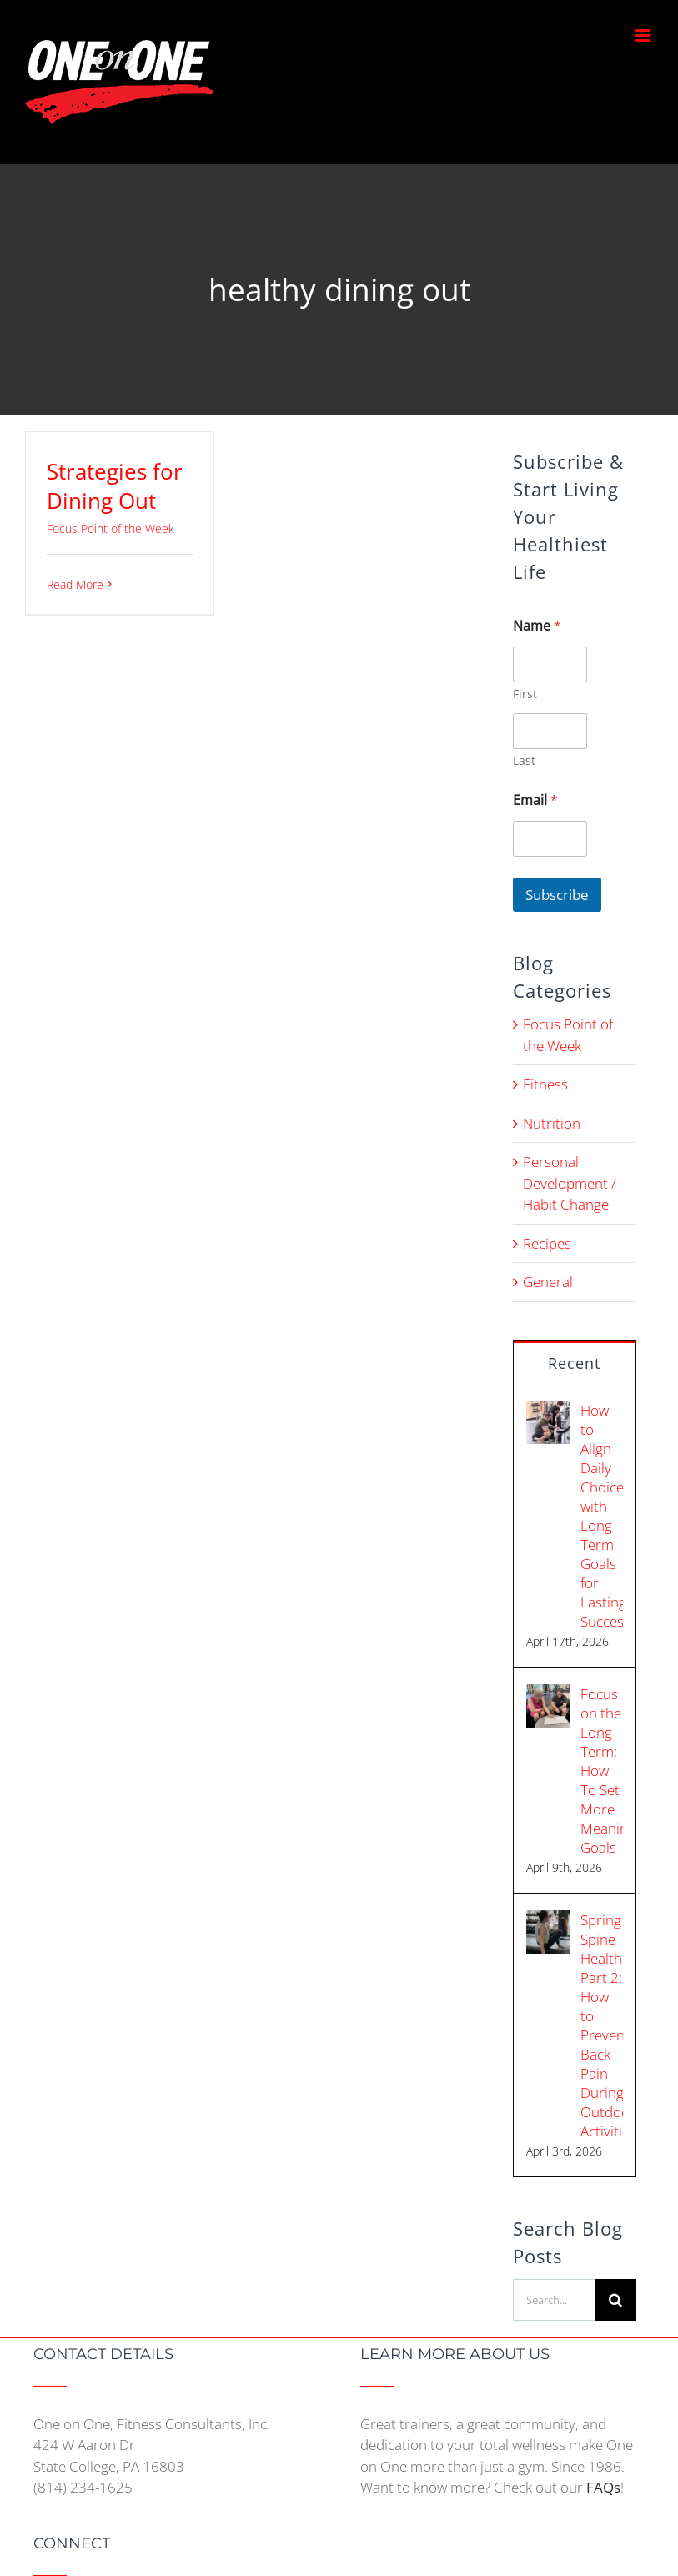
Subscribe (557, 894)
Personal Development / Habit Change (569, 1183)
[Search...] (554, 2300)
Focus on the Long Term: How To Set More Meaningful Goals (601, 1770)
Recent (574, 1363)
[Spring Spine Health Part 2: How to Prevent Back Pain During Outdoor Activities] (548, 1920)
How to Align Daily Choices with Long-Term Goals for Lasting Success (601, 1516)
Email (535, 800)
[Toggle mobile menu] (644, 35)
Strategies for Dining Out (115, 486)
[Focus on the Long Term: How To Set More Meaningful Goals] (548, 1694)
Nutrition (551, 1123)
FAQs (603, 2487)
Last (524, 760)
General (548, 1281)
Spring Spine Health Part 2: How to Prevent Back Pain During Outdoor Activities (601, 2025)
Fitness (545, 1084)
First (525, 694)
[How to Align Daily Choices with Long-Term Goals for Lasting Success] (548, 1411)
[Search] (615, 2300)
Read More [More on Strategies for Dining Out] (75, 584)
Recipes (547, 1243)
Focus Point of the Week (110, 528)
